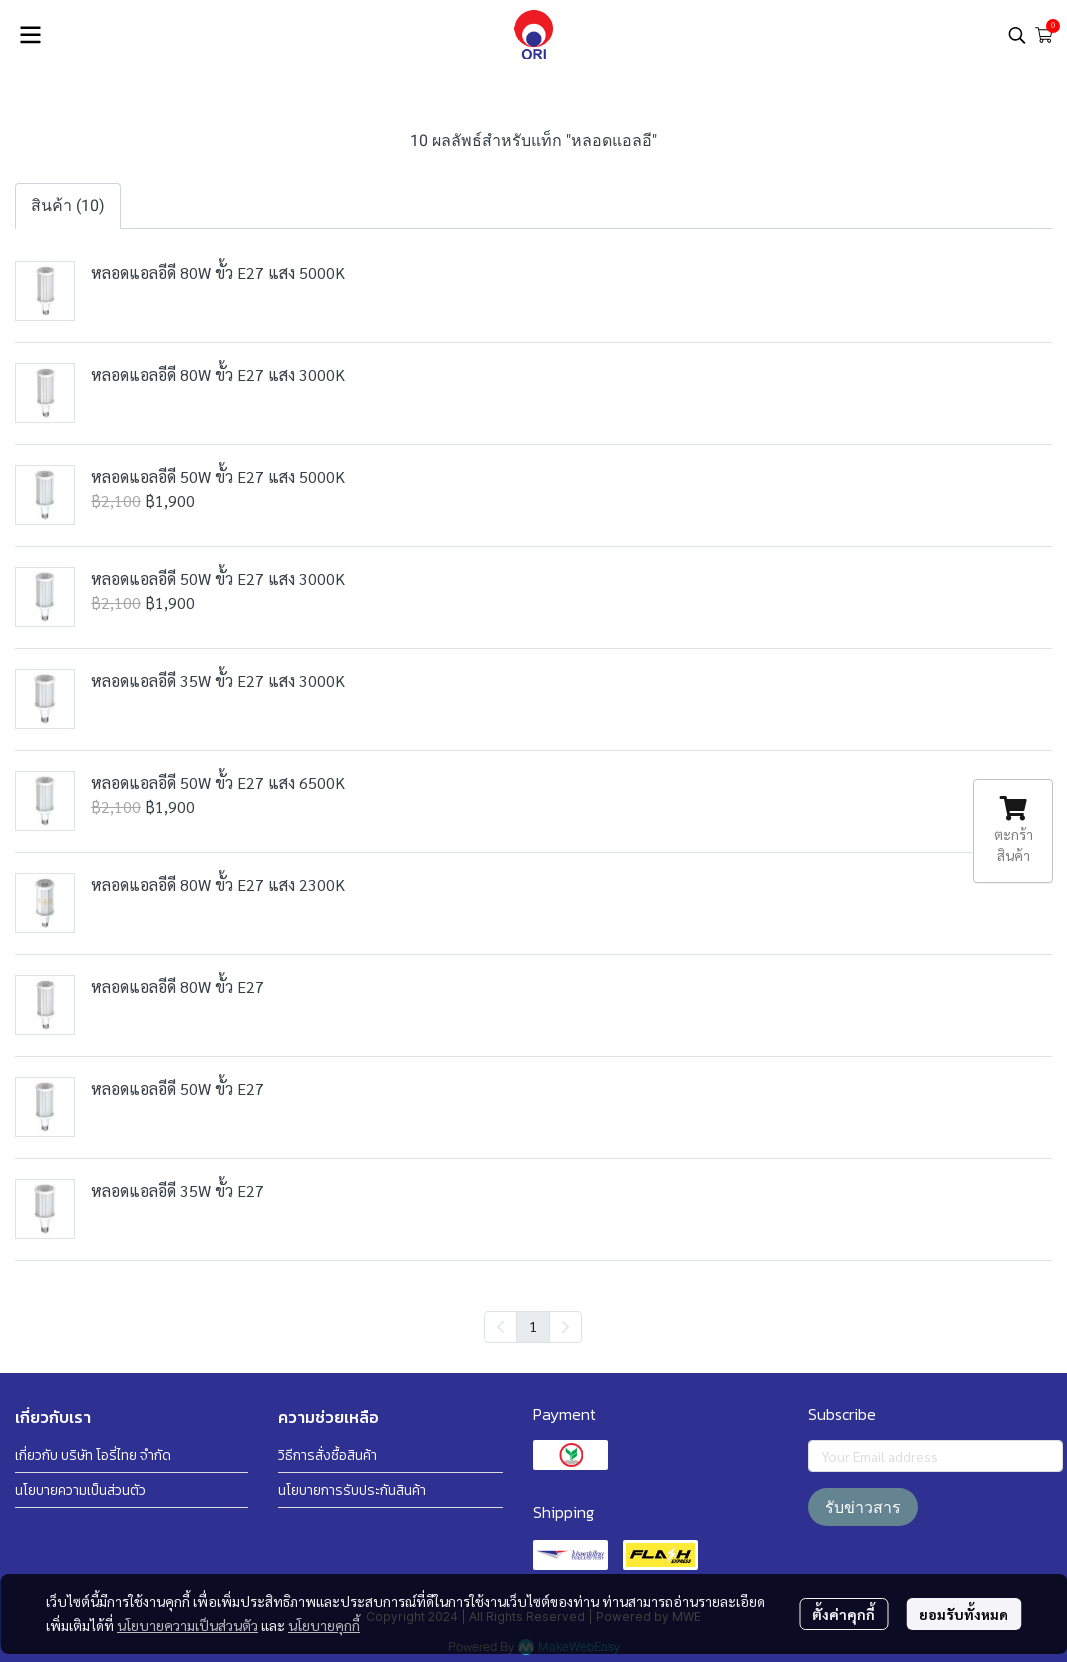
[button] (1017, 35)
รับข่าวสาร (863, 1507)
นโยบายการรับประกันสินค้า (352, 1490)
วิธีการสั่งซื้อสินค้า (327, 1455)
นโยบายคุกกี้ (324, 1625)
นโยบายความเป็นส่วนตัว (187, 1625)
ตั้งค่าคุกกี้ (843, 1614)
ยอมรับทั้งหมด (963, 1614)
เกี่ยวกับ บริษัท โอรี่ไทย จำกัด (93, 1455)
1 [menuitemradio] (533, 1326)
